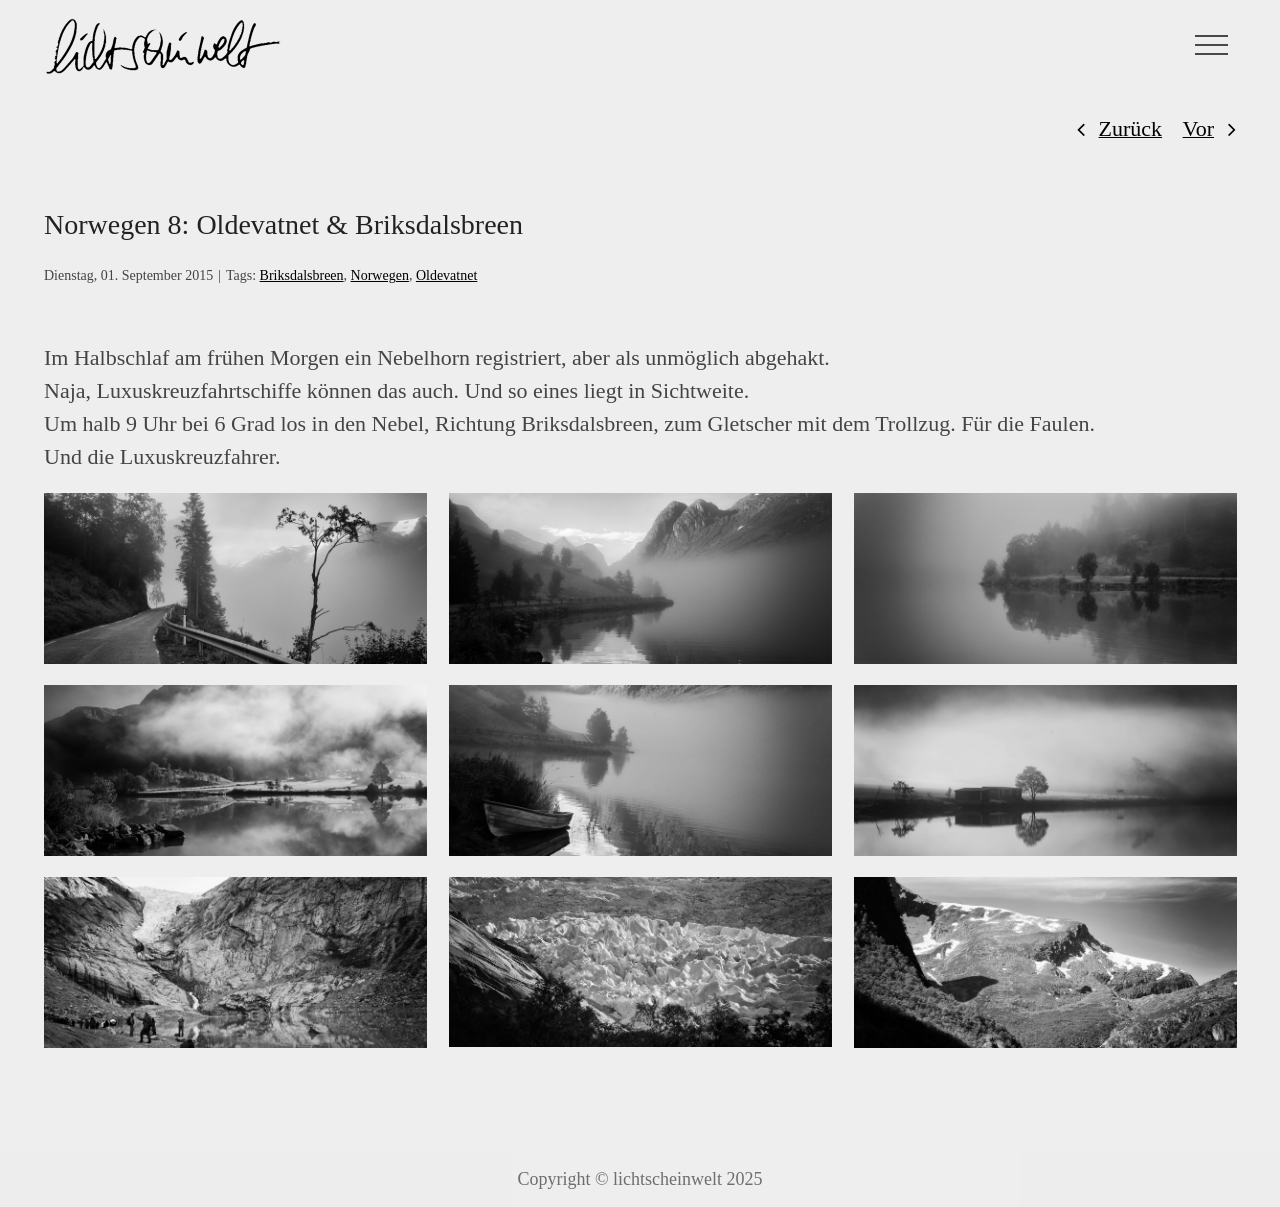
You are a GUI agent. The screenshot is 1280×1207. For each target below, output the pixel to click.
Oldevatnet (446, 275)
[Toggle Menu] (1212, 45)
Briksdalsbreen (302, 275)
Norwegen (380, 275)
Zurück (1131, 128)
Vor (1198, 128)
